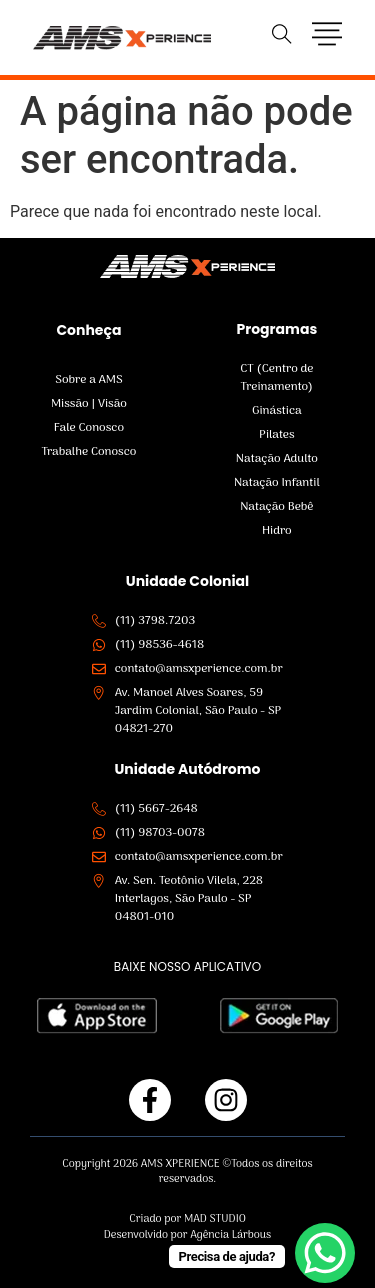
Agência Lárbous (230, 1235)
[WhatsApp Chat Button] (325, 1253)
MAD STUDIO (215, 1219)
